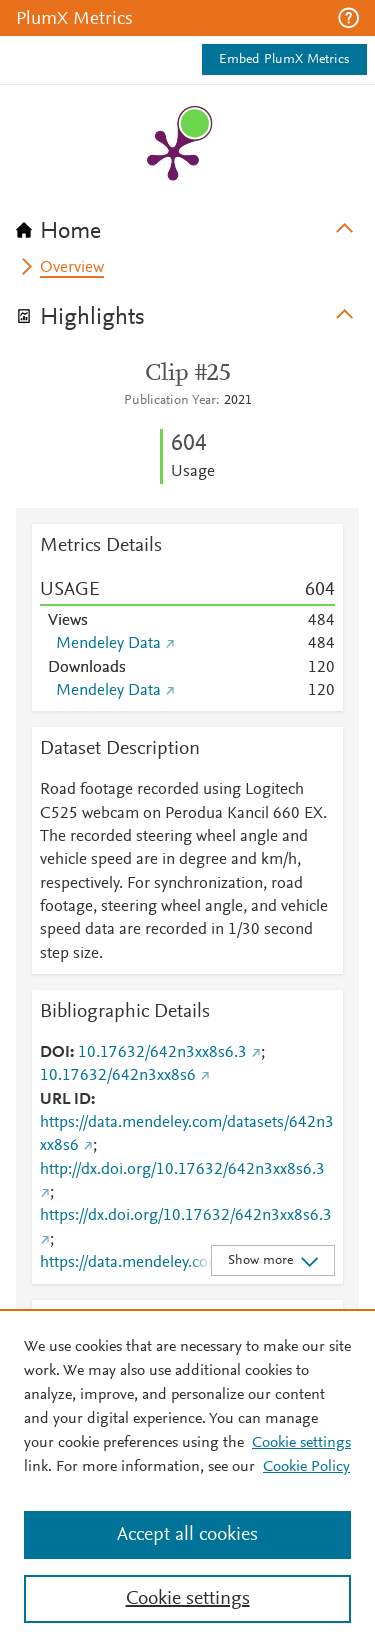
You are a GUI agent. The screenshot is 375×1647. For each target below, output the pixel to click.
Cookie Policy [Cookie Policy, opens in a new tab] (306, 1467)
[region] (187, 1478)
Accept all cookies (187, 1535)
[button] (348, 18)
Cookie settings (301, 1443)
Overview (72, 268)
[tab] (187, 225)
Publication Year (170, 401)
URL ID (65, 1100)
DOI (55, 1053)
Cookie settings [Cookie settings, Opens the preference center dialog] (188, 1599)
